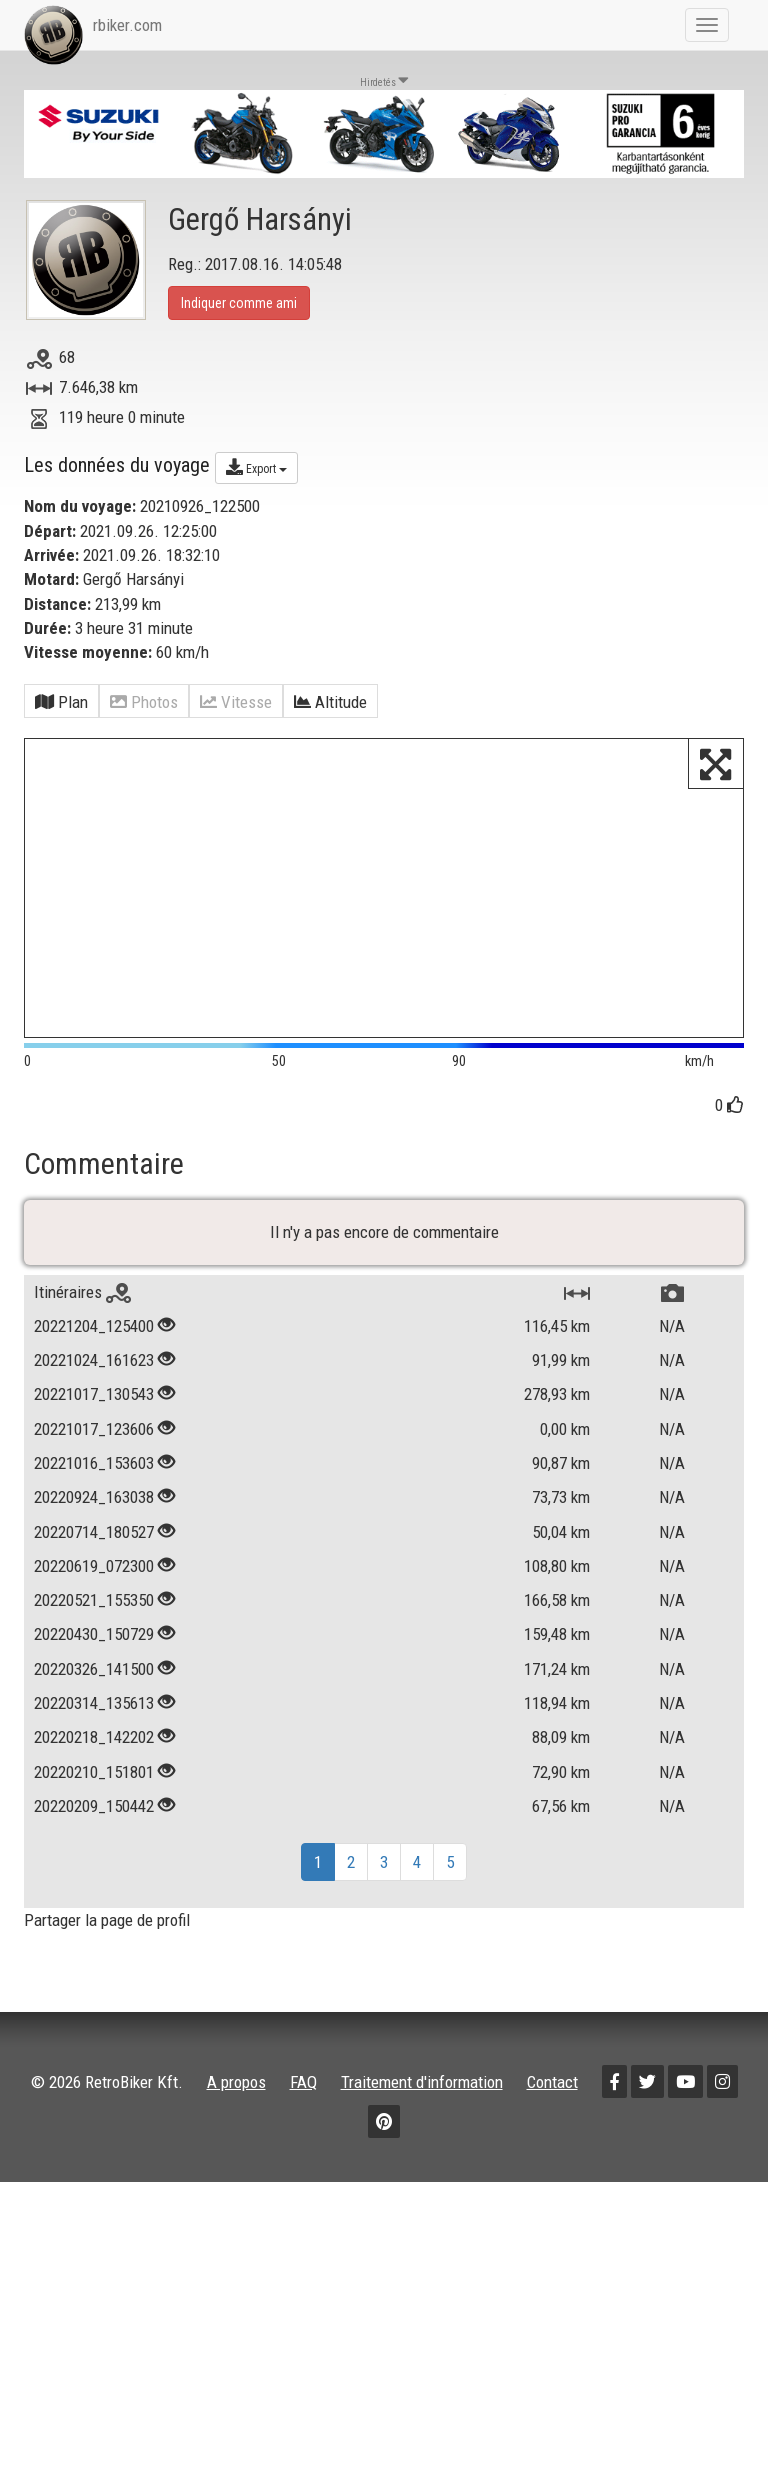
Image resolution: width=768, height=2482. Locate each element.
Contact (552, 2132)
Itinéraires (82, 1342)
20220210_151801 (94, 1822)
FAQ (303, 2132)
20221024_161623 (94, 1411)
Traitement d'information (422, 2132)
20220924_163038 (94, 1548)
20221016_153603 (94, 1513)
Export (256, 467)
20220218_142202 (94, 1788)
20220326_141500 (94, 1719)
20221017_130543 (94, 1445)
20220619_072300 (94, 1616)
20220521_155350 (94, 1651)
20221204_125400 (94, 1376)
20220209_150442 (94, 1856)
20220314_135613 (94, 1753)
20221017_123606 (94, 1479)
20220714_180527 (94, 1582)
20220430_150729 (94, 1685)
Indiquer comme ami (239, 303)
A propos (236, 2132)
